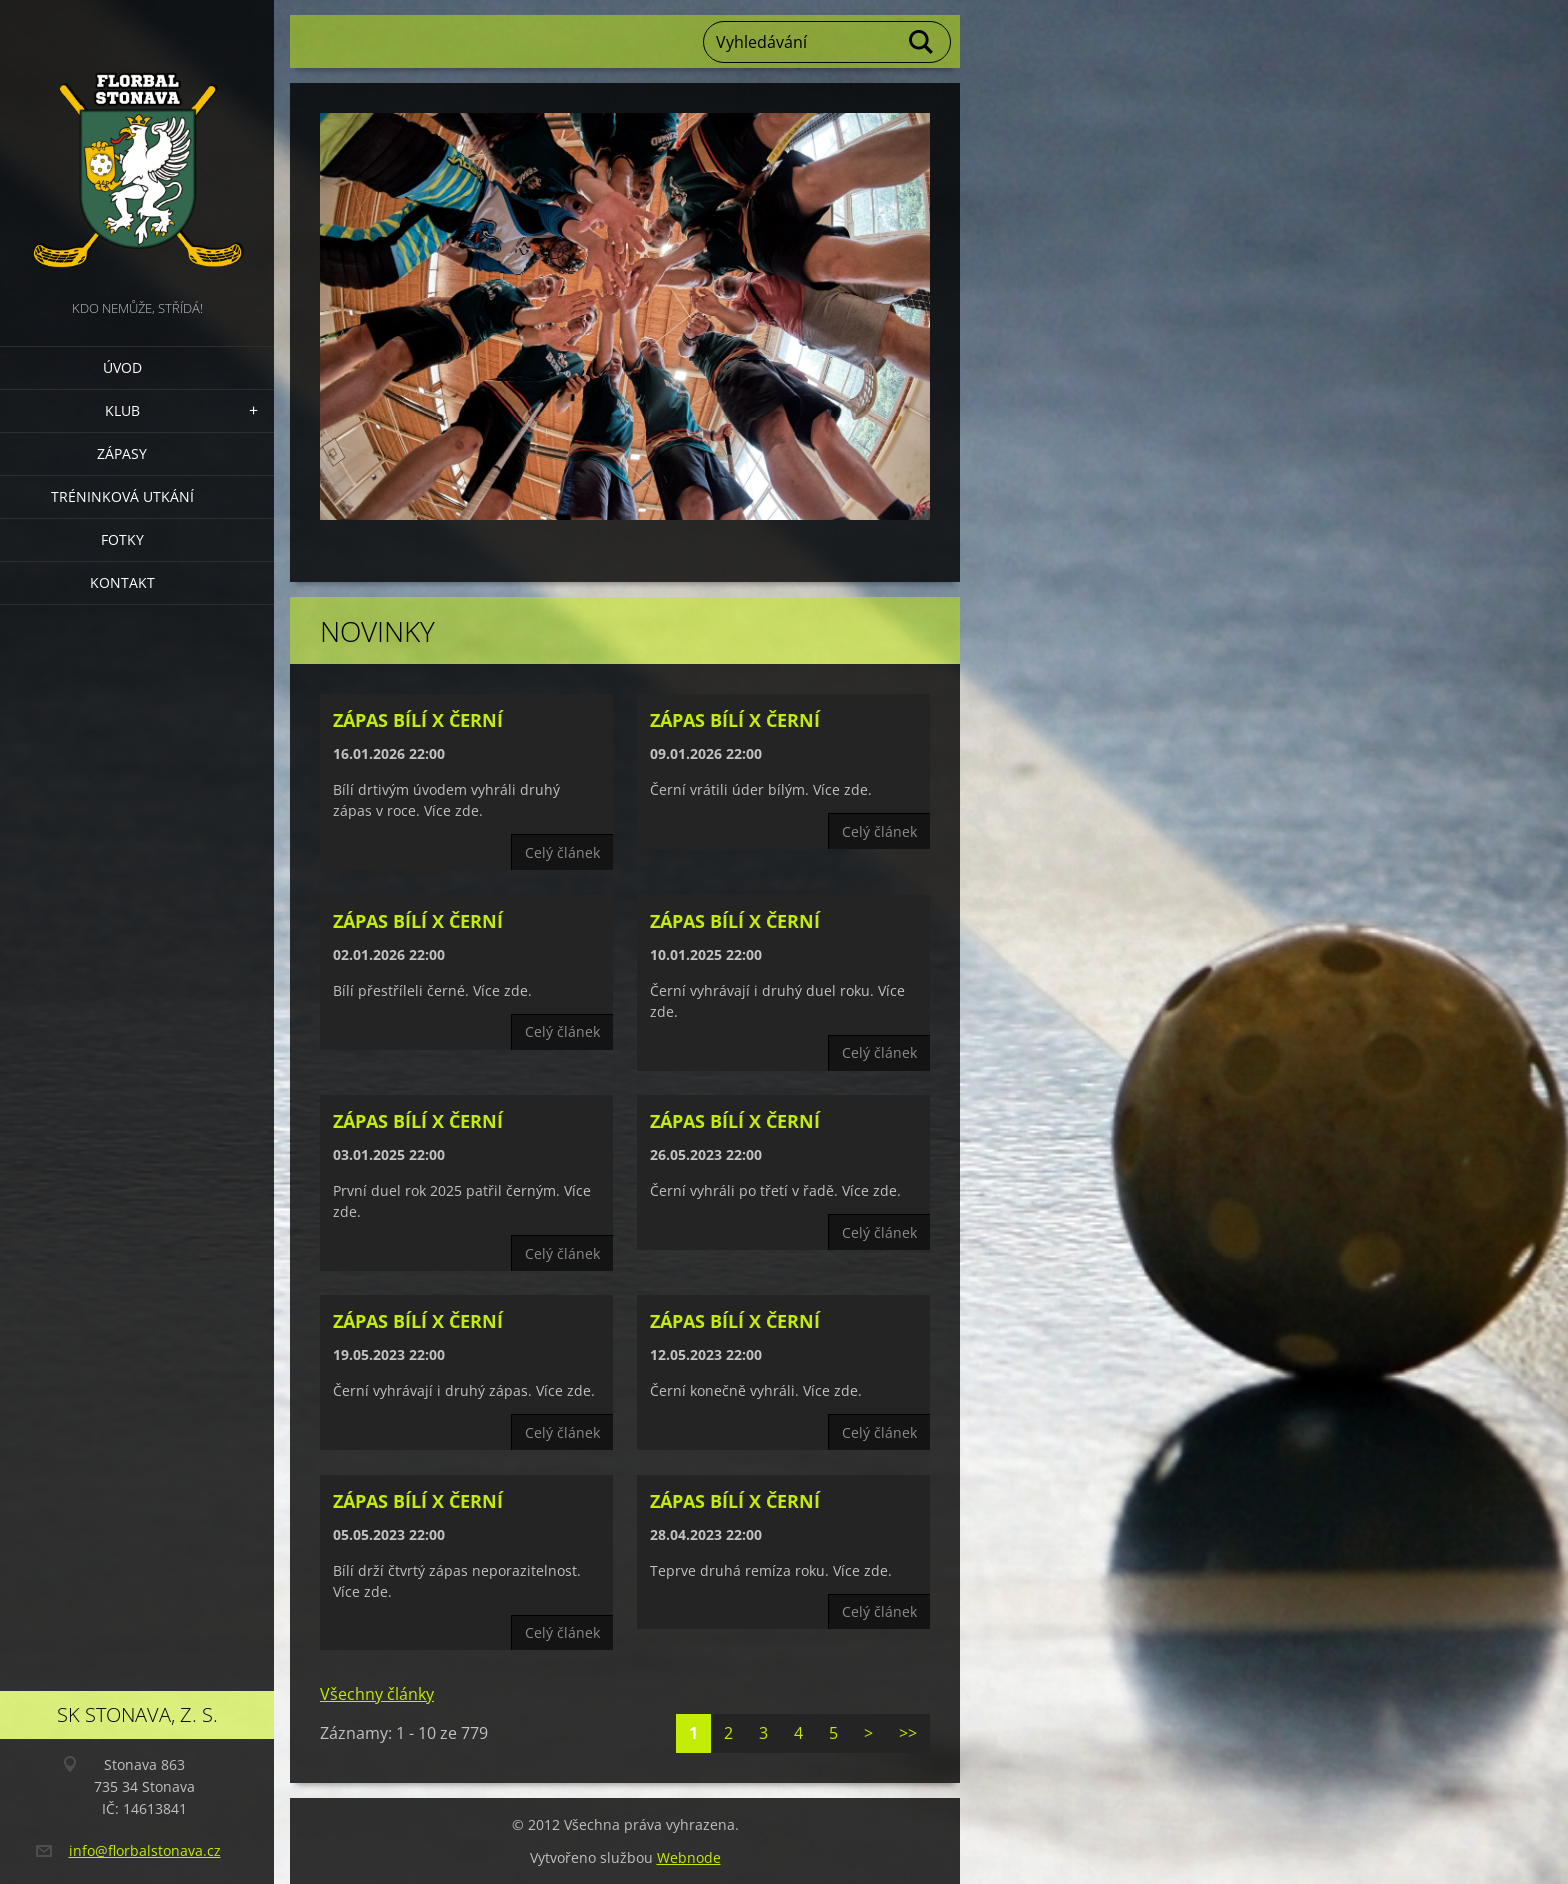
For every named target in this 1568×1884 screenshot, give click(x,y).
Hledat (922, 42)
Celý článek (562, 852)
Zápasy (122, 453)
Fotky (122, 539)
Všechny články (377, 1694)
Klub (122, 410)
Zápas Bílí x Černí (418, 720)
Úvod (122, 367)
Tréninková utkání (122, 496)
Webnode (689, 1857)
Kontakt (122, 582)
